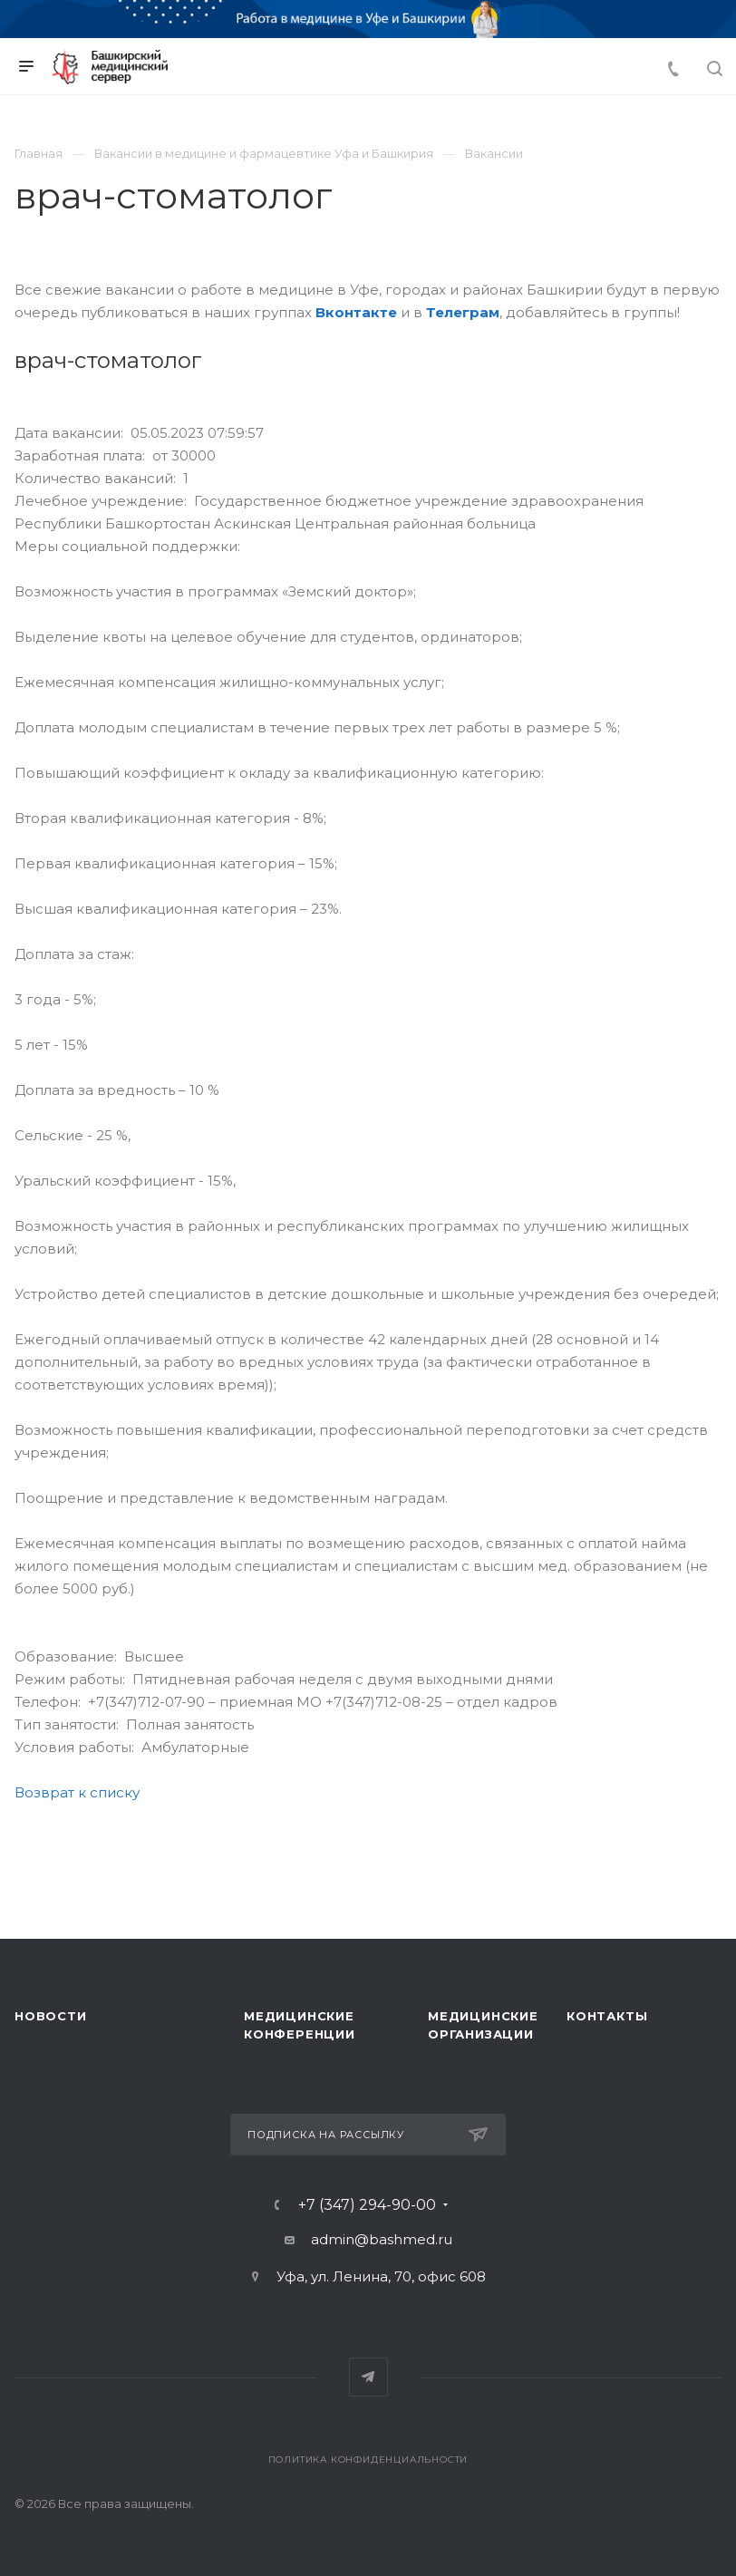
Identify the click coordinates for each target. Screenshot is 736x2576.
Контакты (607, 2016)
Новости (51, 2016)
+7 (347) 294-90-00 (367, 2205)
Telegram (368, 2377)
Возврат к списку (77, 1792)
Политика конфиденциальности (368, 2459)
